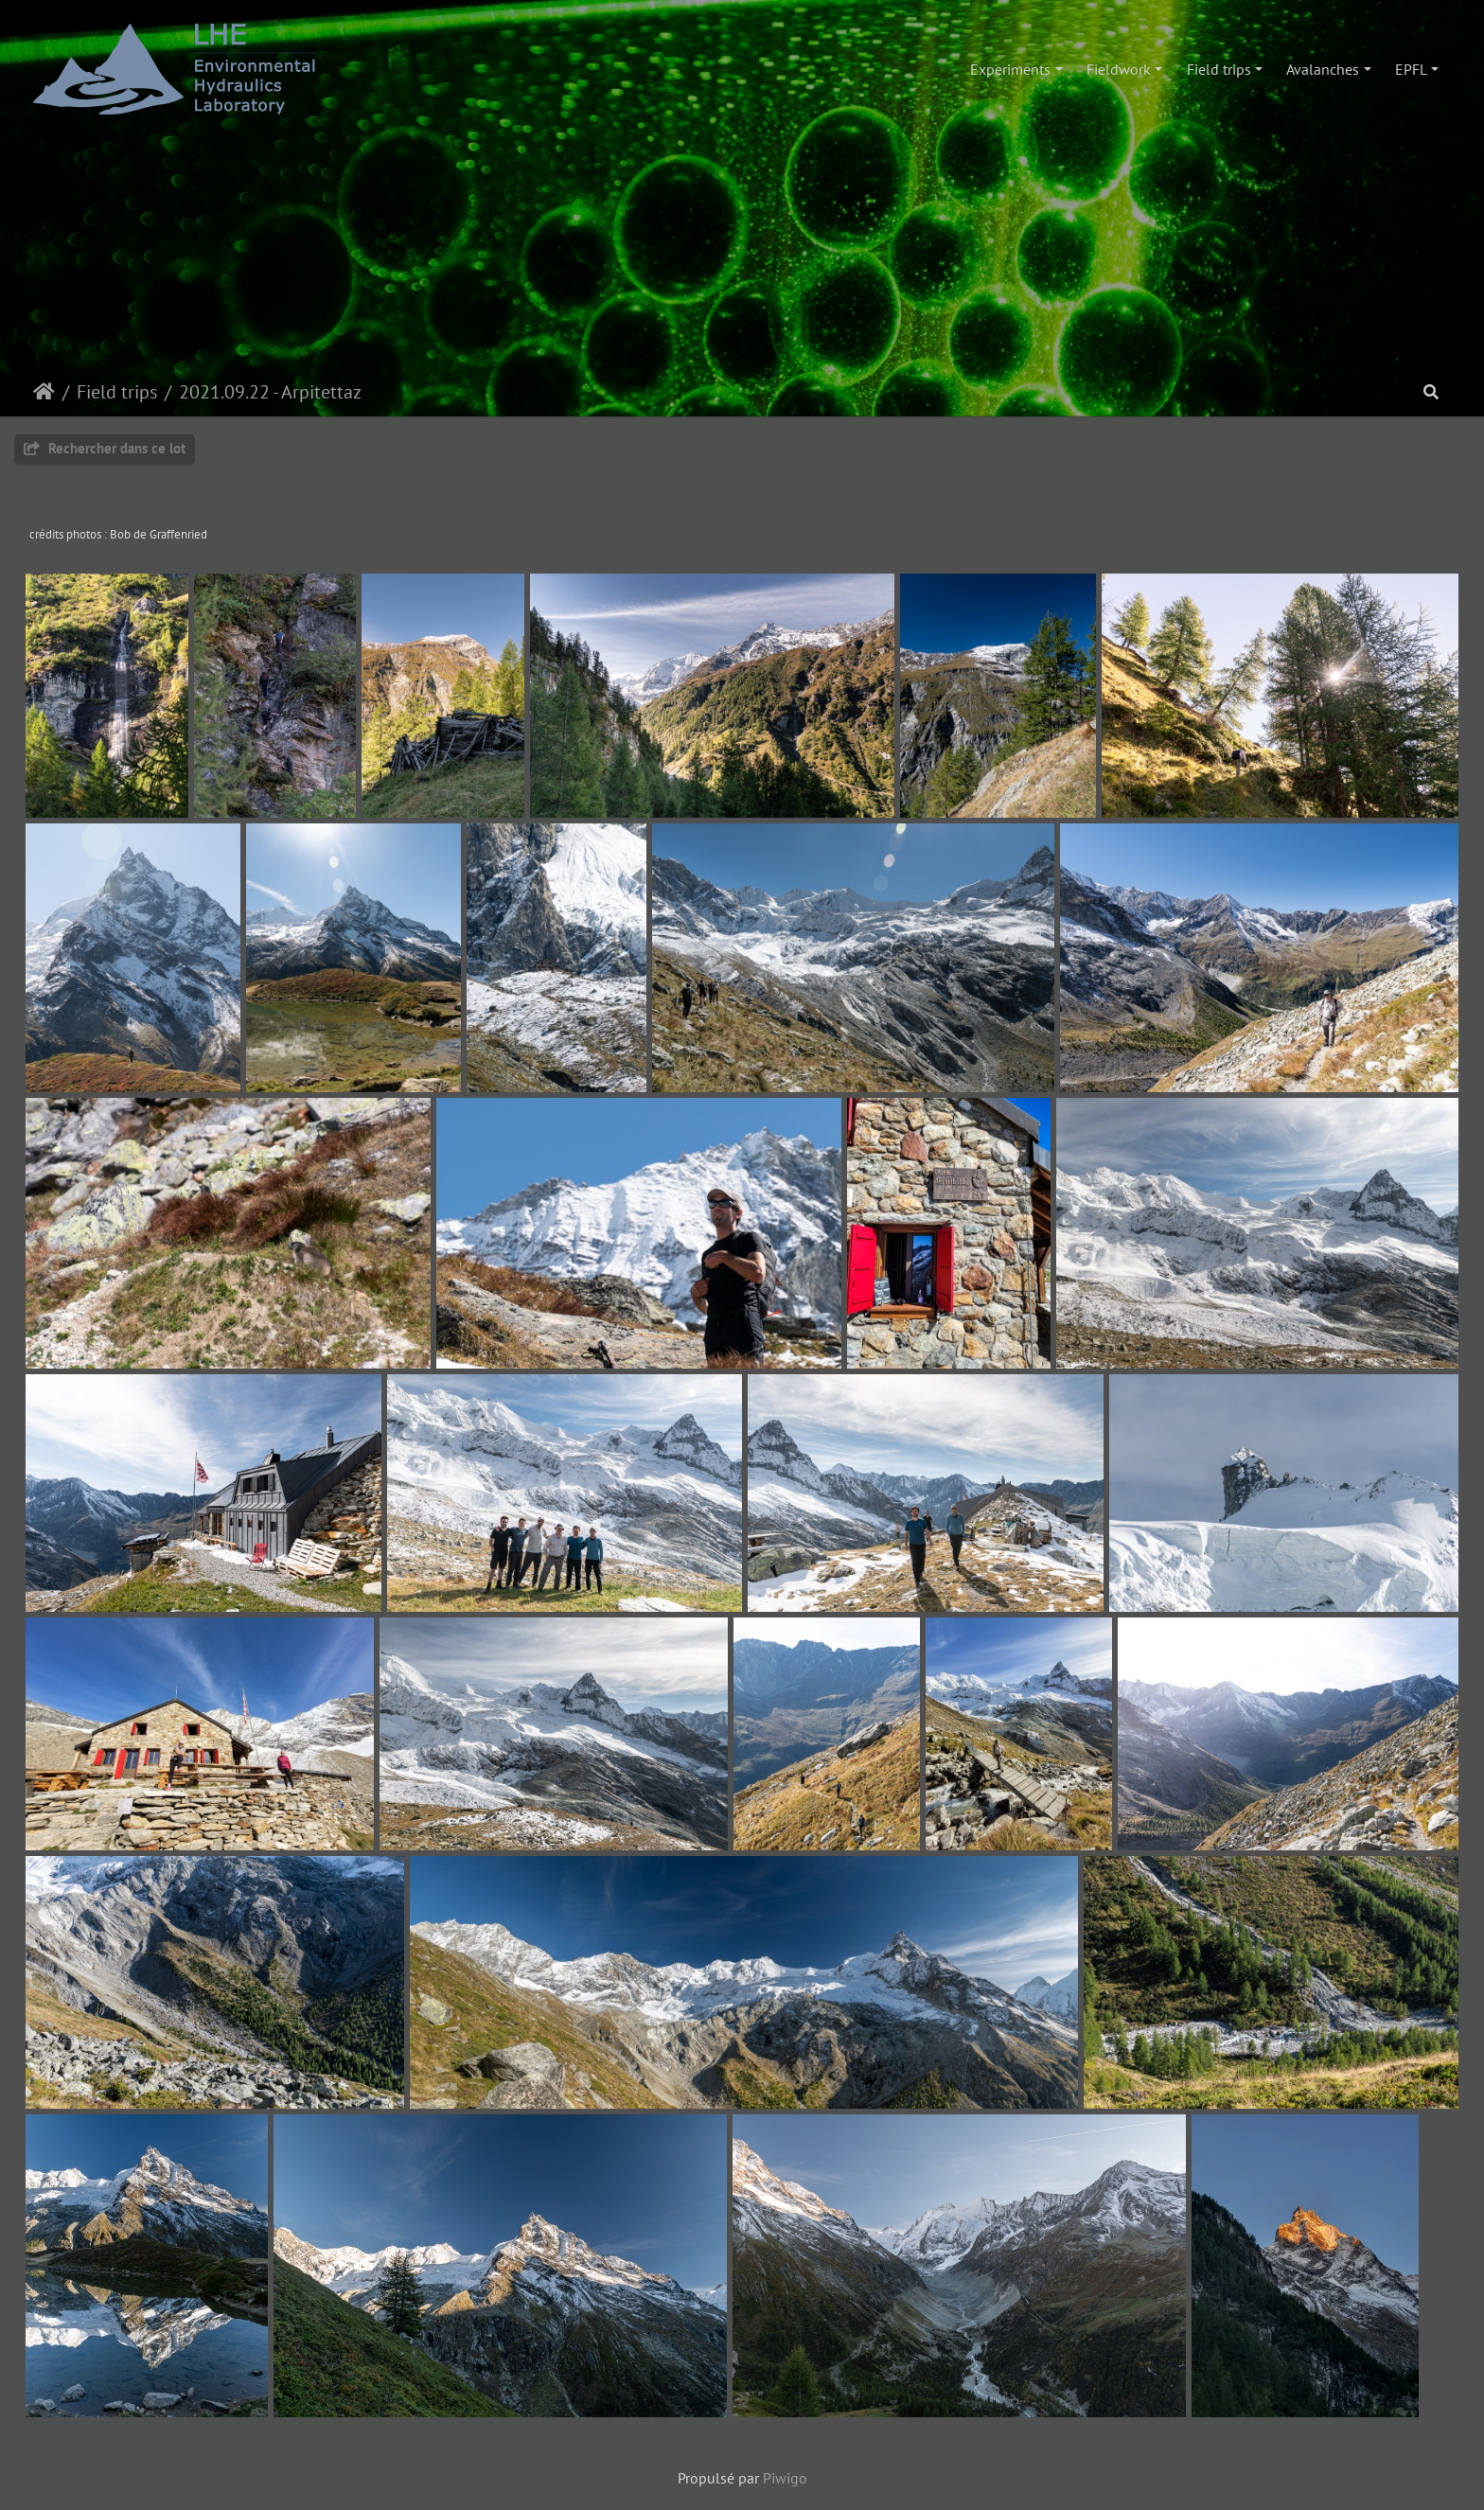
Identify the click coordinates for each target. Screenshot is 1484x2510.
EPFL (1411, 69)
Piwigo (785, 2477)
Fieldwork (1118, 69)
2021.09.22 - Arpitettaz (270, 392)
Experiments (1010, 69)
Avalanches (1322, 69)
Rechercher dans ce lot (105, 448)
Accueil (44, 392)
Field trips (1219, 69)
